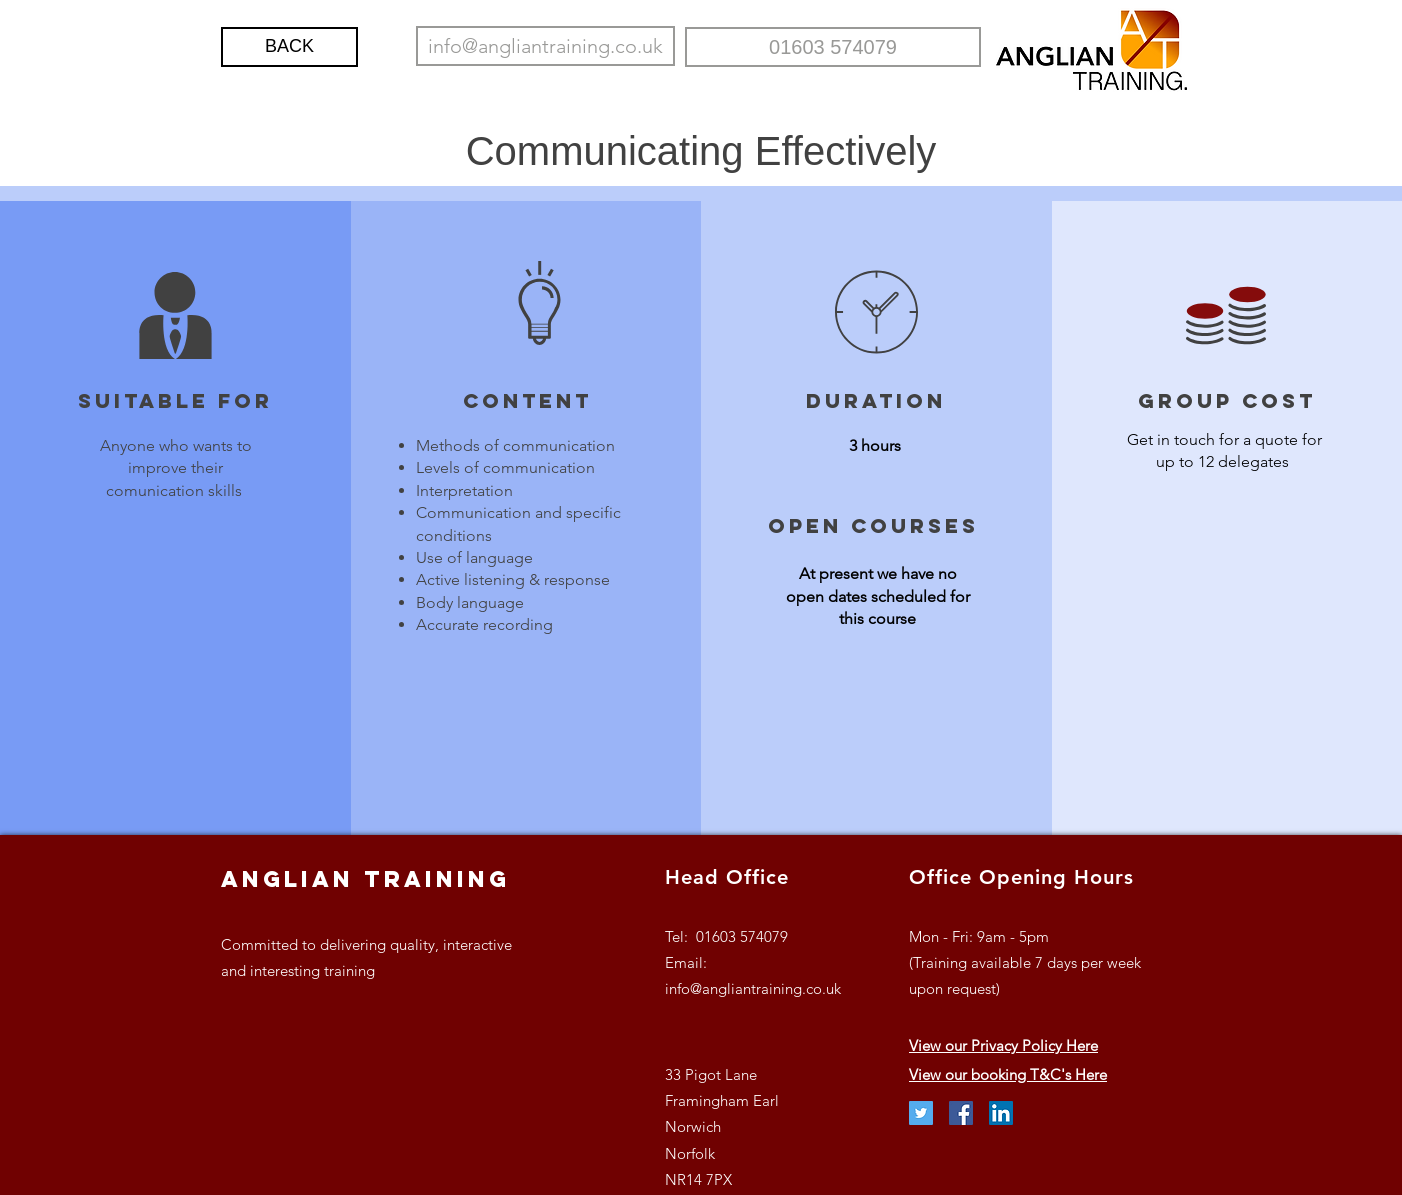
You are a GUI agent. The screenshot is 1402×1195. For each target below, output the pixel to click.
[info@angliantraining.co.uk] (545, 46)
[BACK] (289, 47)
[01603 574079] (833, 47)
